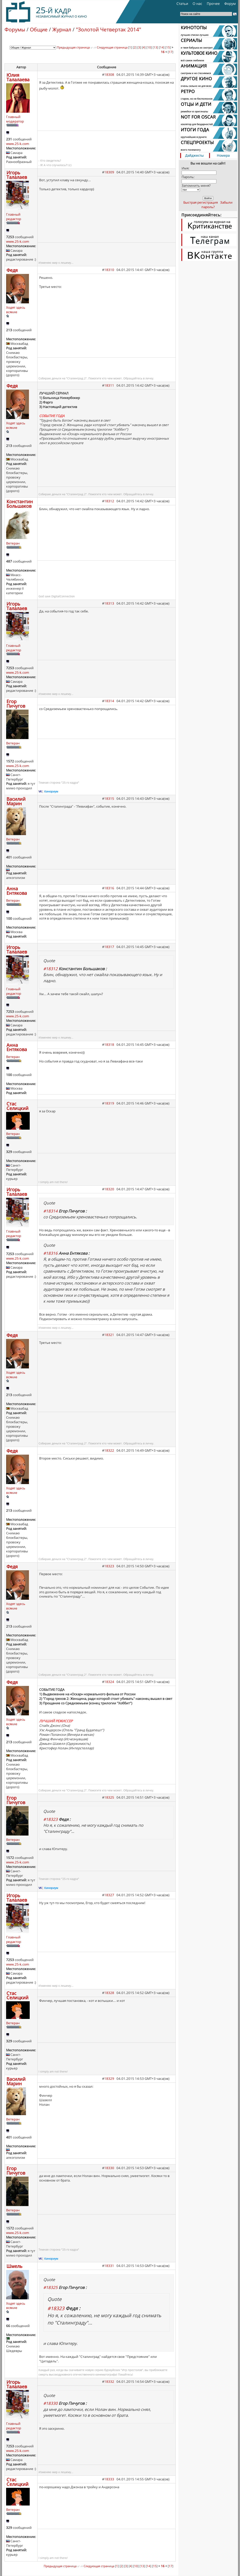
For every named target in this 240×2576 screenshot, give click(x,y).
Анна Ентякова (16, 890)
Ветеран (13, 543)
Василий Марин (16, 801)
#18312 (50, 968)
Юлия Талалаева (18, 77)
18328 (109, 1992)
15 (168, 47)
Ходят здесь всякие (15, 309)
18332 (109, 2381)
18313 (109, 603)
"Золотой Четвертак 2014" (108, 29)
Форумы (15, 29)
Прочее (213, 3)
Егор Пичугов (15, 703)
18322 (109, 1450)
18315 (109, 798)
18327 (109, 1895)
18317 (109, 946)
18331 (109, 2265)
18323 (109, 1566)
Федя (12, 270)
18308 (109, 74)
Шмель (14, 2266)
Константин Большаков (19, 503)
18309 (109, 172)
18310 (109, 269)
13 (155, 47)
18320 (109, 1189)
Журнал (61, 29)
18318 (109, 1044)
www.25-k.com (17, 143)
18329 (109, 2078)
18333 (109, 2479)
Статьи (182, 3)
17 (170, 52)
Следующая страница (110, 47)
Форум (230, 3)
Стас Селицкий (17, 1106)
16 (162, 52)
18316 (109, 888)
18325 (109, 1797)
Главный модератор (15, 119)
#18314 (50, 1211)
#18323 (50, 1819)
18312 (109, 501)
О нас (197, 3)
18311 (109, 385)
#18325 (50, 2287)
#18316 (50, 1253)
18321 (109, 1334)
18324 (109, 1681)
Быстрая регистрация (200, 202)
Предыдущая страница (75, 47)
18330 (109, 2168)
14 (161, 47)
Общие (39, 29)
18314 (109, 701)
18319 (109, 1103)
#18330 (50, 2403)
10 (149, 47)
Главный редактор (13, 216)
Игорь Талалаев (16, 174)
